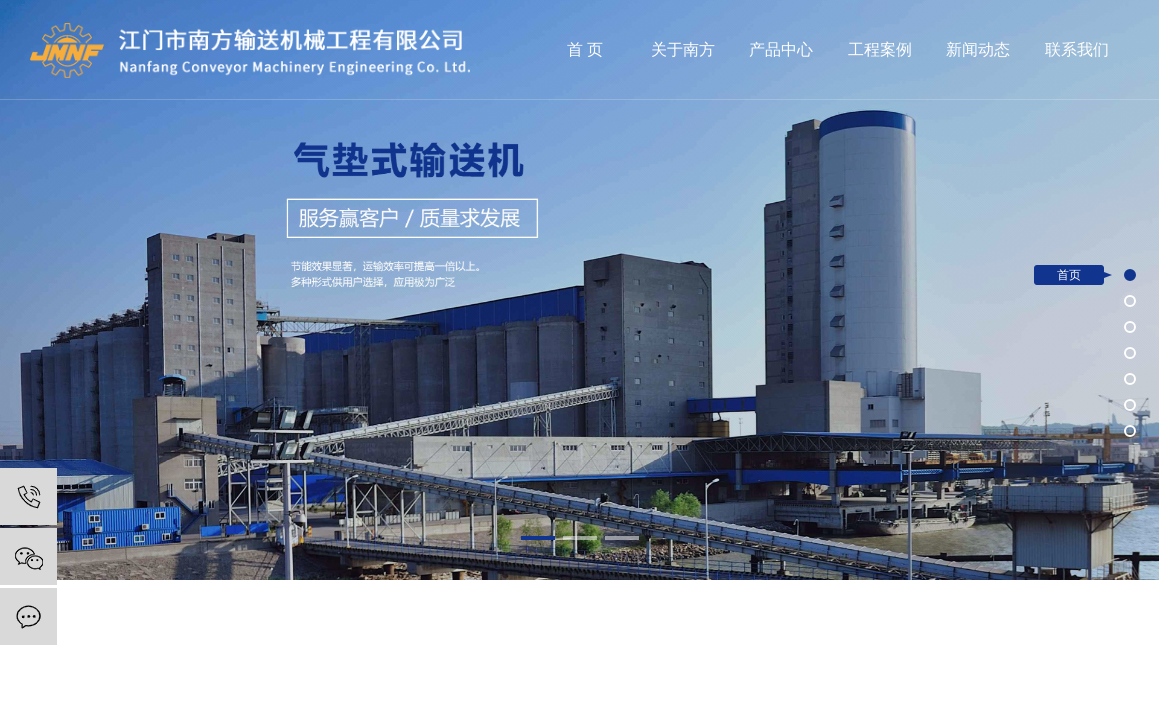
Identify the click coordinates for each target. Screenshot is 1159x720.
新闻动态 (978, 49)
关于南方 (683, 49)
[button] (538, 538)
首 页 (585, 49)
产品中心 (781, 49)
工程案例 (880, 49)
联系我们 (1077, 49)
